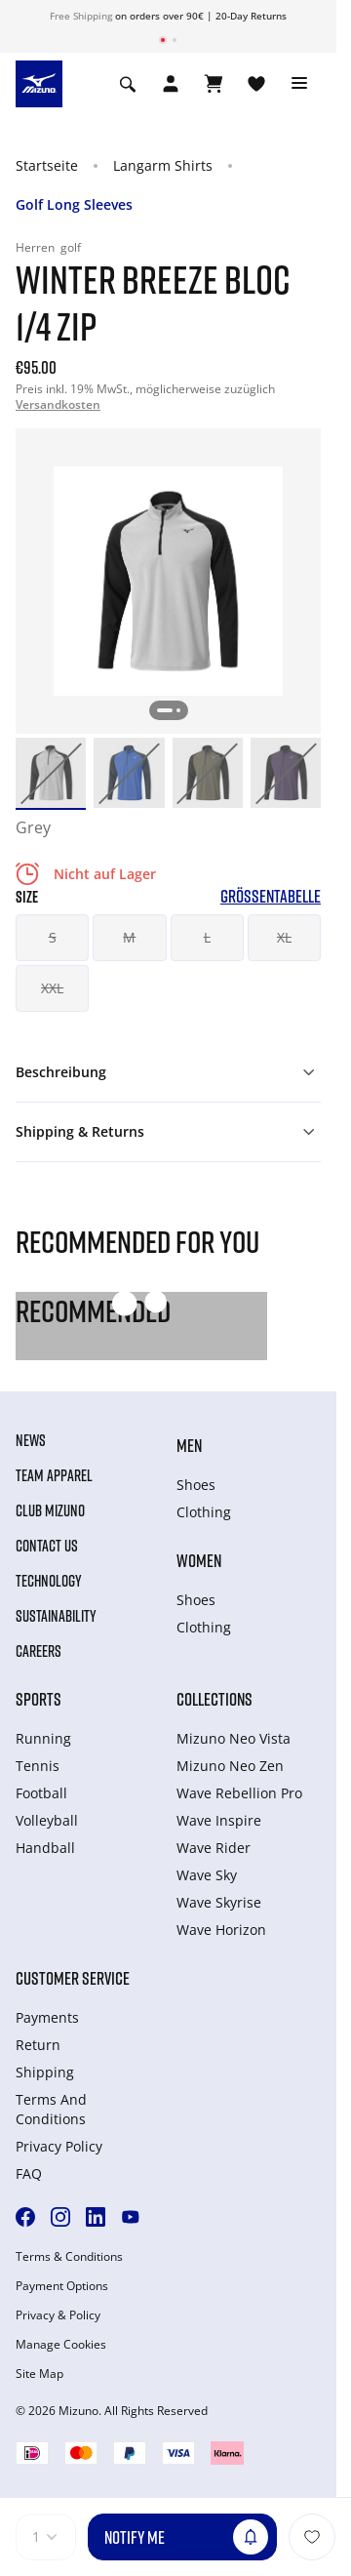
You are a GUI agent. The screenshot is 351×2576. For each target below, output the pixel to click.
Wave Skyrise (218, 1902)
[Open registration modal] (170, 83)
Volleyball (47, 1820)
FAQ (29, 2173)
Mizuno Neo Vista (233, 1738)
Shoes (195, 1484)
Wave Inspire (218, 1820)
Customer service (73, 1978)
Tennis (37, 1765)
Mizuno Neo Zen (230, 1765)
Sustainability (56, 1616)
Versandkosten (58, 404)
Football (41, 1793)
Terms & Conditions (69, 2257)
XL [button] (284, 937)
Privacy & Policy (58, 2315)
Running (43, 1738)
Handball (45, 1847)
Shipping (45, 2072)
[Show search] (127, 83)
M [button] (129, 937)
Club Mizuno (50, 1510)
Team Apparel (54, 1475)
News (31, 1440)
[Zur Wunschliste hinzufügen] (312, 2537)
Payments (47, 2017)
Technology (49, 1580)
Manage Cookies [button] (61, 2345)
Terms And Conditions (51, 2109)
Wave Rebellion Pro (239, 1793)
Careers (38, 1651)
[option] (51, 773)
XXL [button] (52, 988)
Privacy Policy (59, 2146)
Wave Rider (213, 1847)
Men (189, 1445)
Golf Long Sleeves (74, 204)
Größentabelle (270, 896)
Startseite (47, 165)
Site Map (39, 2374)
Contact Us (47, 1545)
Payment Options (62, 2286)
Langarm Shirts (163, 165)
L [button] (207, 937)
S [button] (53, 937)
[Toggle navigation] (299, 84)
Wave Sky (206, 1875)
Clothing (203, 1512)
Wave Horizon (221, 1929)
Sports (38, 1699)
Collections (214, 1699)
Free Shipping (81, 15)
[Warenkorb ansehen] (213, 83)
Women (198, 1560)
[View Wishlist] (256, 83)
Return (38, 2044)
